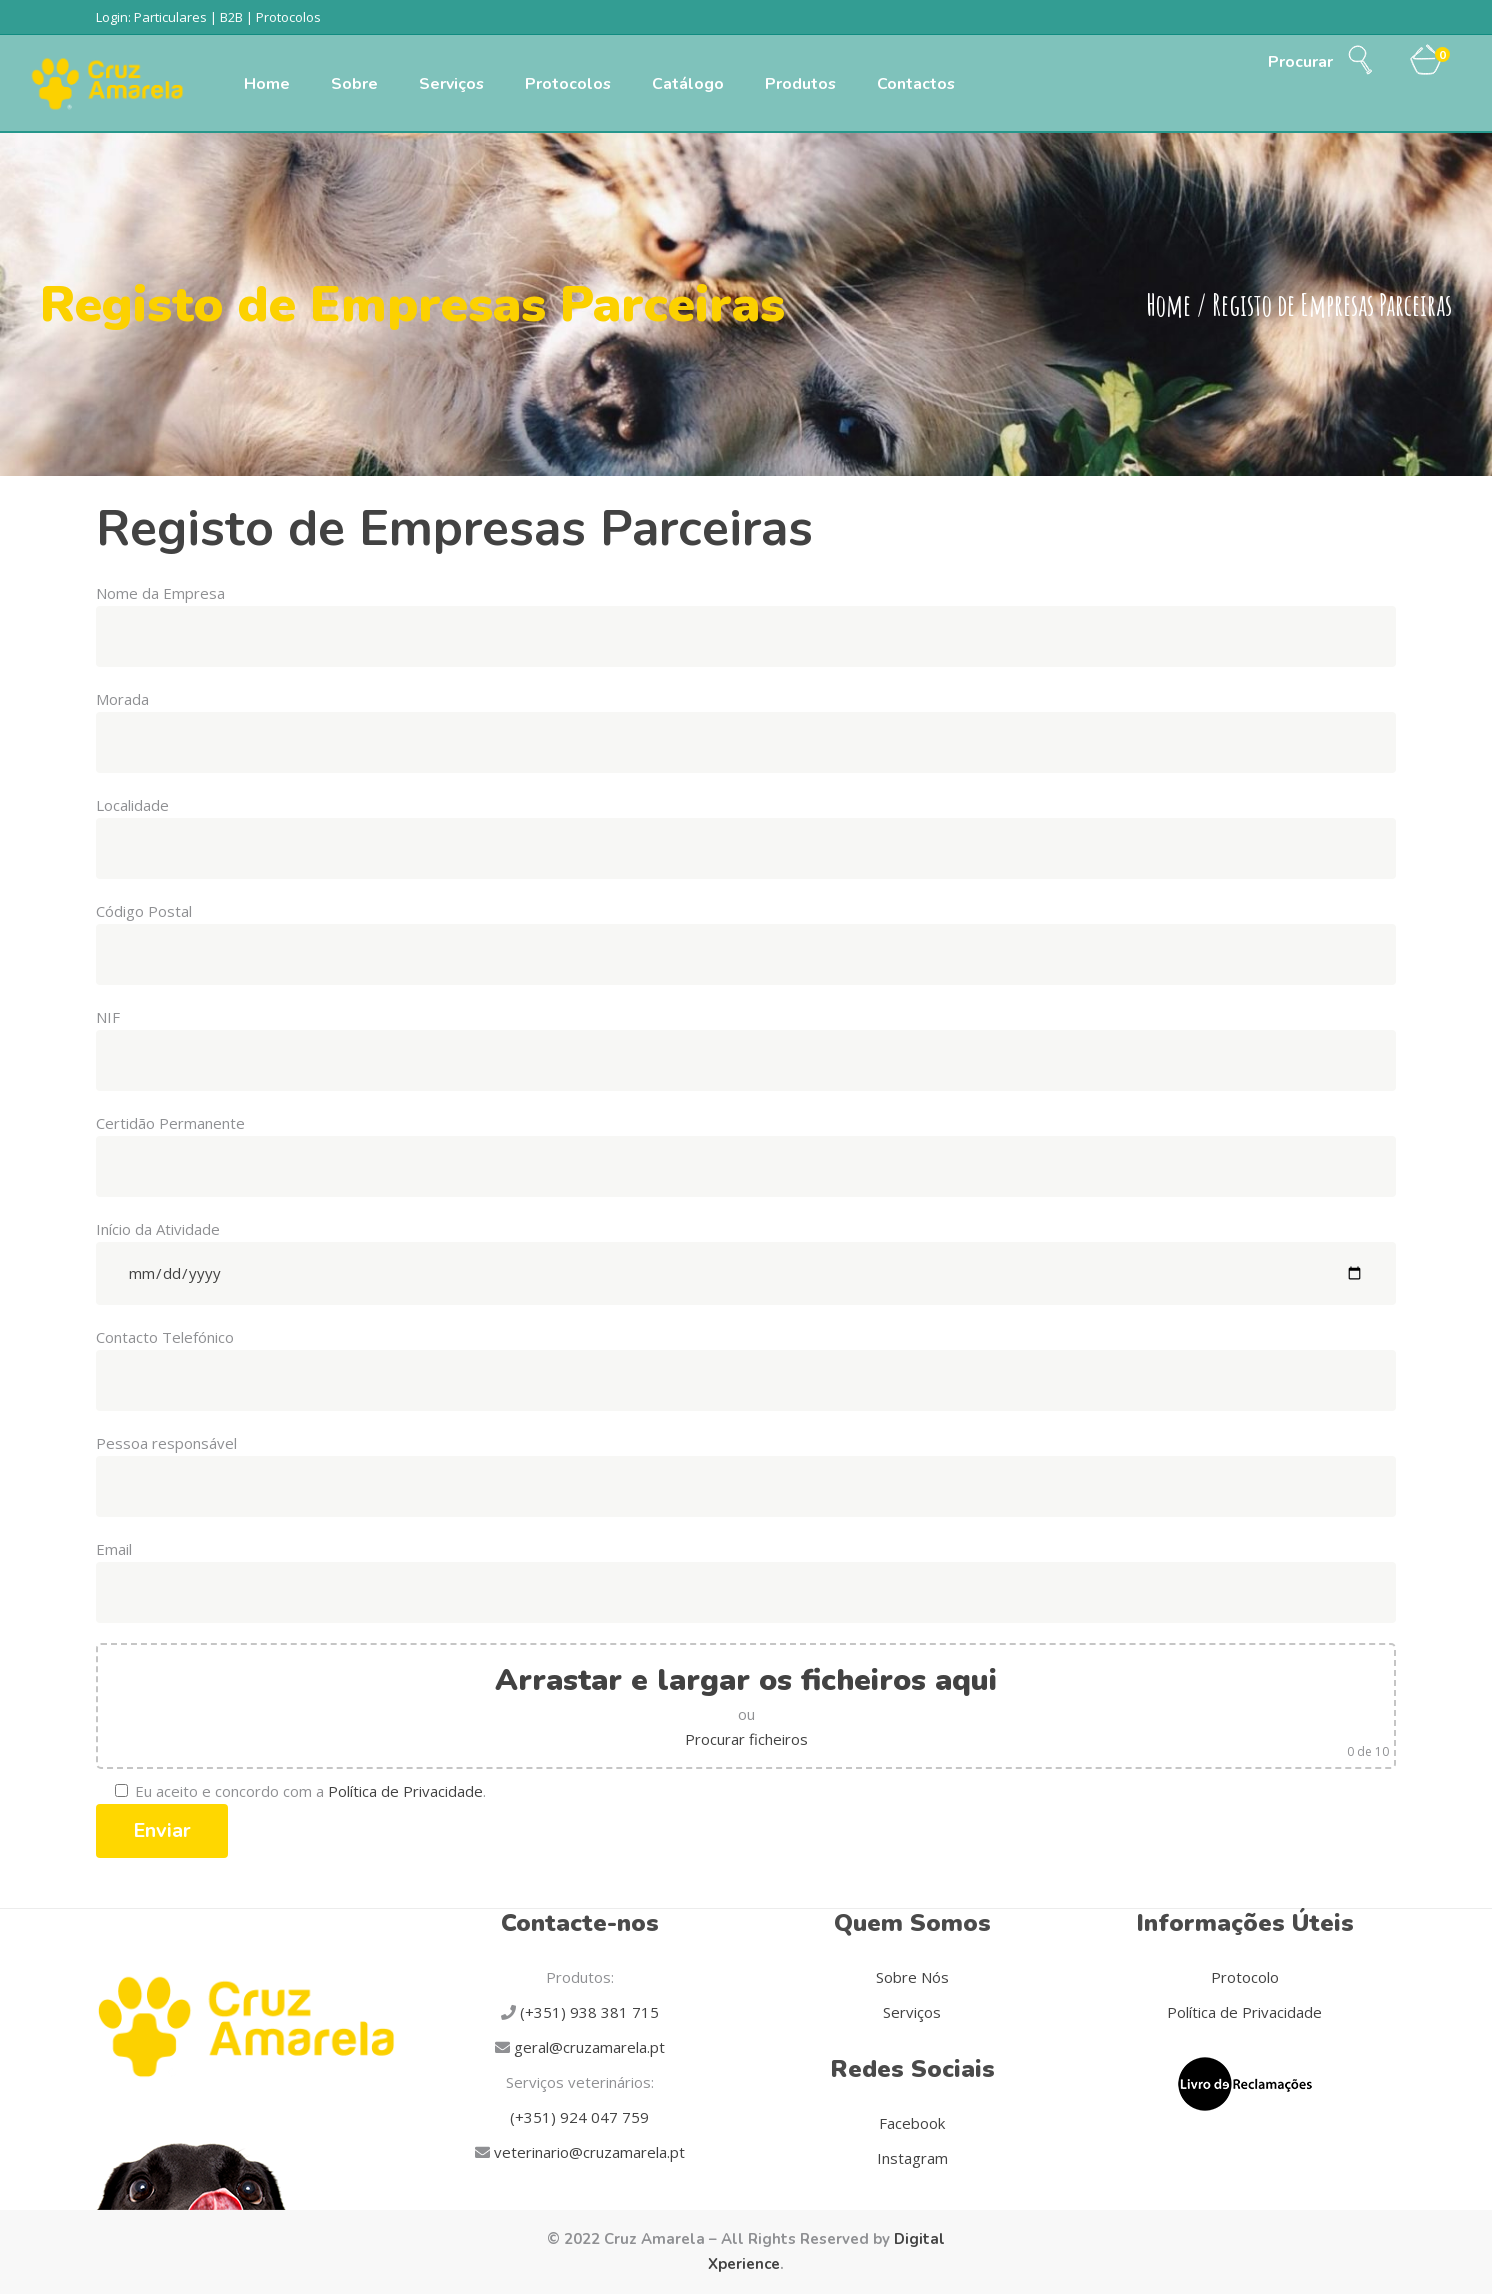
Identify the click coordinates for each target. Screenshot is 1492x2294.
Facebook (912, 2123)
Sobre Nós (912, 1977)
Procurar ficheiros (746, 1739)
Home (1168, 305)
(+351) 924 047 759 (579, 2117)
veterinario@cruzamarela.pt (587, 2152)
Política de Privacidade (405, 1791)
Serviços (912, 2012)
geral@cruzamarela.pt (587, 2047)
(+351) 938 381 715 (587, 2012)
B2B (231, 17)
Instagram (912, 2158)
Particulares (170, 17)
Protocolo (1245, 1977)
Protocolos (288, 17)
